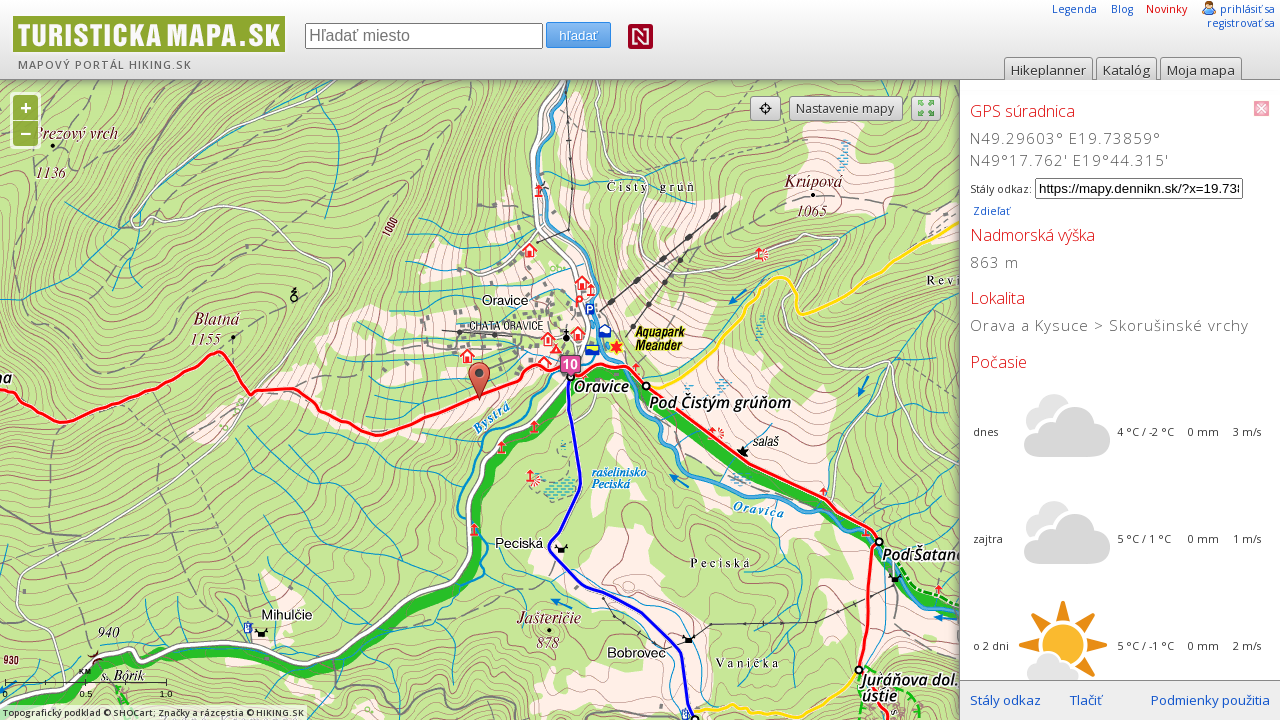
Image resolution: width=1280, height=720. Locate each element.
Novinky (1166, 9)
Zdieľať (990, 211)
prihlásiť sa (1247, 9)
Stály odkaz (1005, 700)
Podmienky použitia (1210, 700)
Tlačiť (1086, 700)
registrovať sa (1241, 23)
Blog (1122, 9)
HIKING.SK (160, 65)
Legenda (1074, 9)
